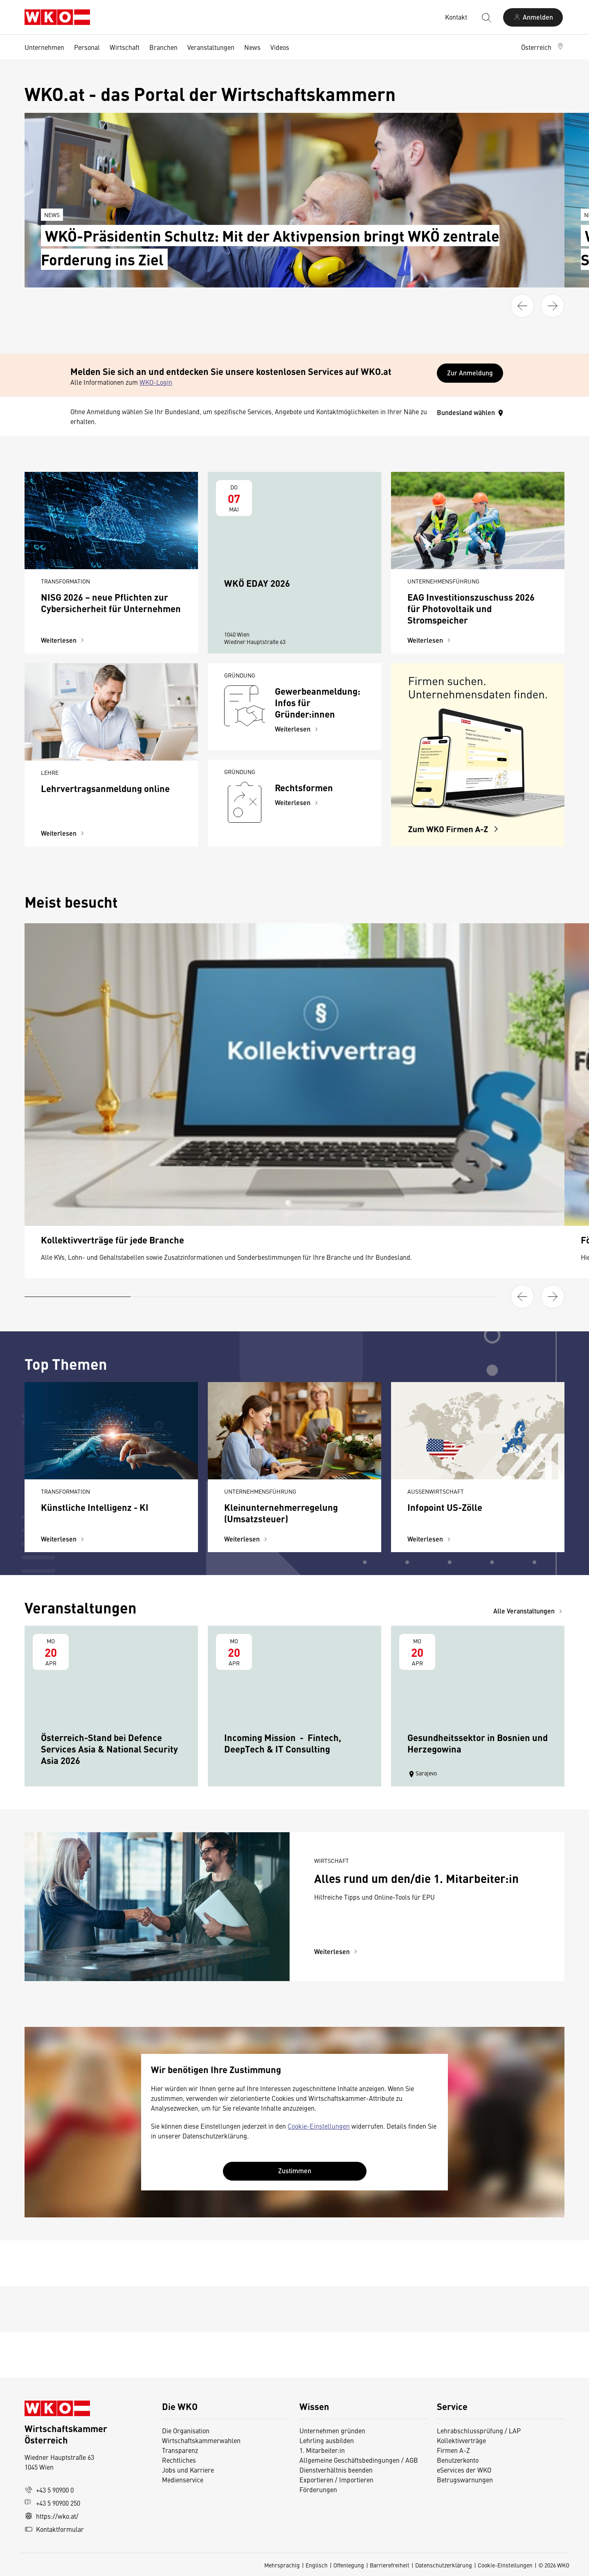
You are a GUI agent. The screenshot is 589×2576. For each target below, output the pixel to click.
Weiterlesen (63, 640)
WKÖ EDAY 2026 (257, 583)
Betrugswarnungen (466, 2479)
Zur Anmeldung (470, 372)
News (252, 47)
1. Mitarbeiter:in (322, 2450)
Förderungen (318, 2489)
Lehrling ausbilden (326, 2440)
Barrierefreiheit (389, 2565)
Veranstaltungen (210, 47)
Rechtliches (179, 2459)
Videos (279, 47)
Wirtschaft (124, 47)
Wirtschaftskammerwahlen (201, 2440)
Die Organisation (185, 2430)
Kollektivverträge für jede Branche (112, 1239)
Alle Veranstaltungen (528, 1611)
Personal (87, 47)
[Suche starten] (486, 17)
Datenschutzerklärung (443, 2565)
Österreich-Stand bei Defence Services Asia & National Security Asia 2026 (109, 1748)
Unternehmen (44, 47)
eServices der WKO (464, 2469)
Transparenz (180, 2450)
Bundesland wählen (471, 412)
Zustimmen (294, 2170)
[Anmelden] (533, 17)
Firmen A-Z (453, 2450)
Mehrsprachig (282, 2565)
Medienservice (182, 2479)
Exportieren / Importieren (336, 2479)
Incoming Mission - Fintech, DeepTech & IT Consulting (282, 1743)
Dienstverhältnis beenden (336, 2469)
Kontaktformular (54, 2528)
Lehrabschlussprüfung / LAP (479, 2430)
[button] (542, 47)
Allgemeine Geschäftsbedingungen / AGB (358, 2459)
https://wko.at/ (52, 2515)
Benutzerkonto (458, 2459)
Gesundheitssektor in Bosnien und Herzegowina (477, 1743)
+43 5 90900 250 (52, 2502)
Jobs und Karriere (188, 2469)
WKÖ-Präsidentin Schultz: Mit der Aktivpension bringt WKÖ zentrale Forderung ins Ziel (270, 247)
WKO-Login (155, 381)
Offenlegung (348, 2565)
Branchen (163, 47)
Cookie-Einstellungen (319, 2125)
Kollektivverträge (461, 2440)
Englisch (317, 2565)
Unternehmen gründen (332, 2430)
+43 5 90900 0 (49, 2489)
